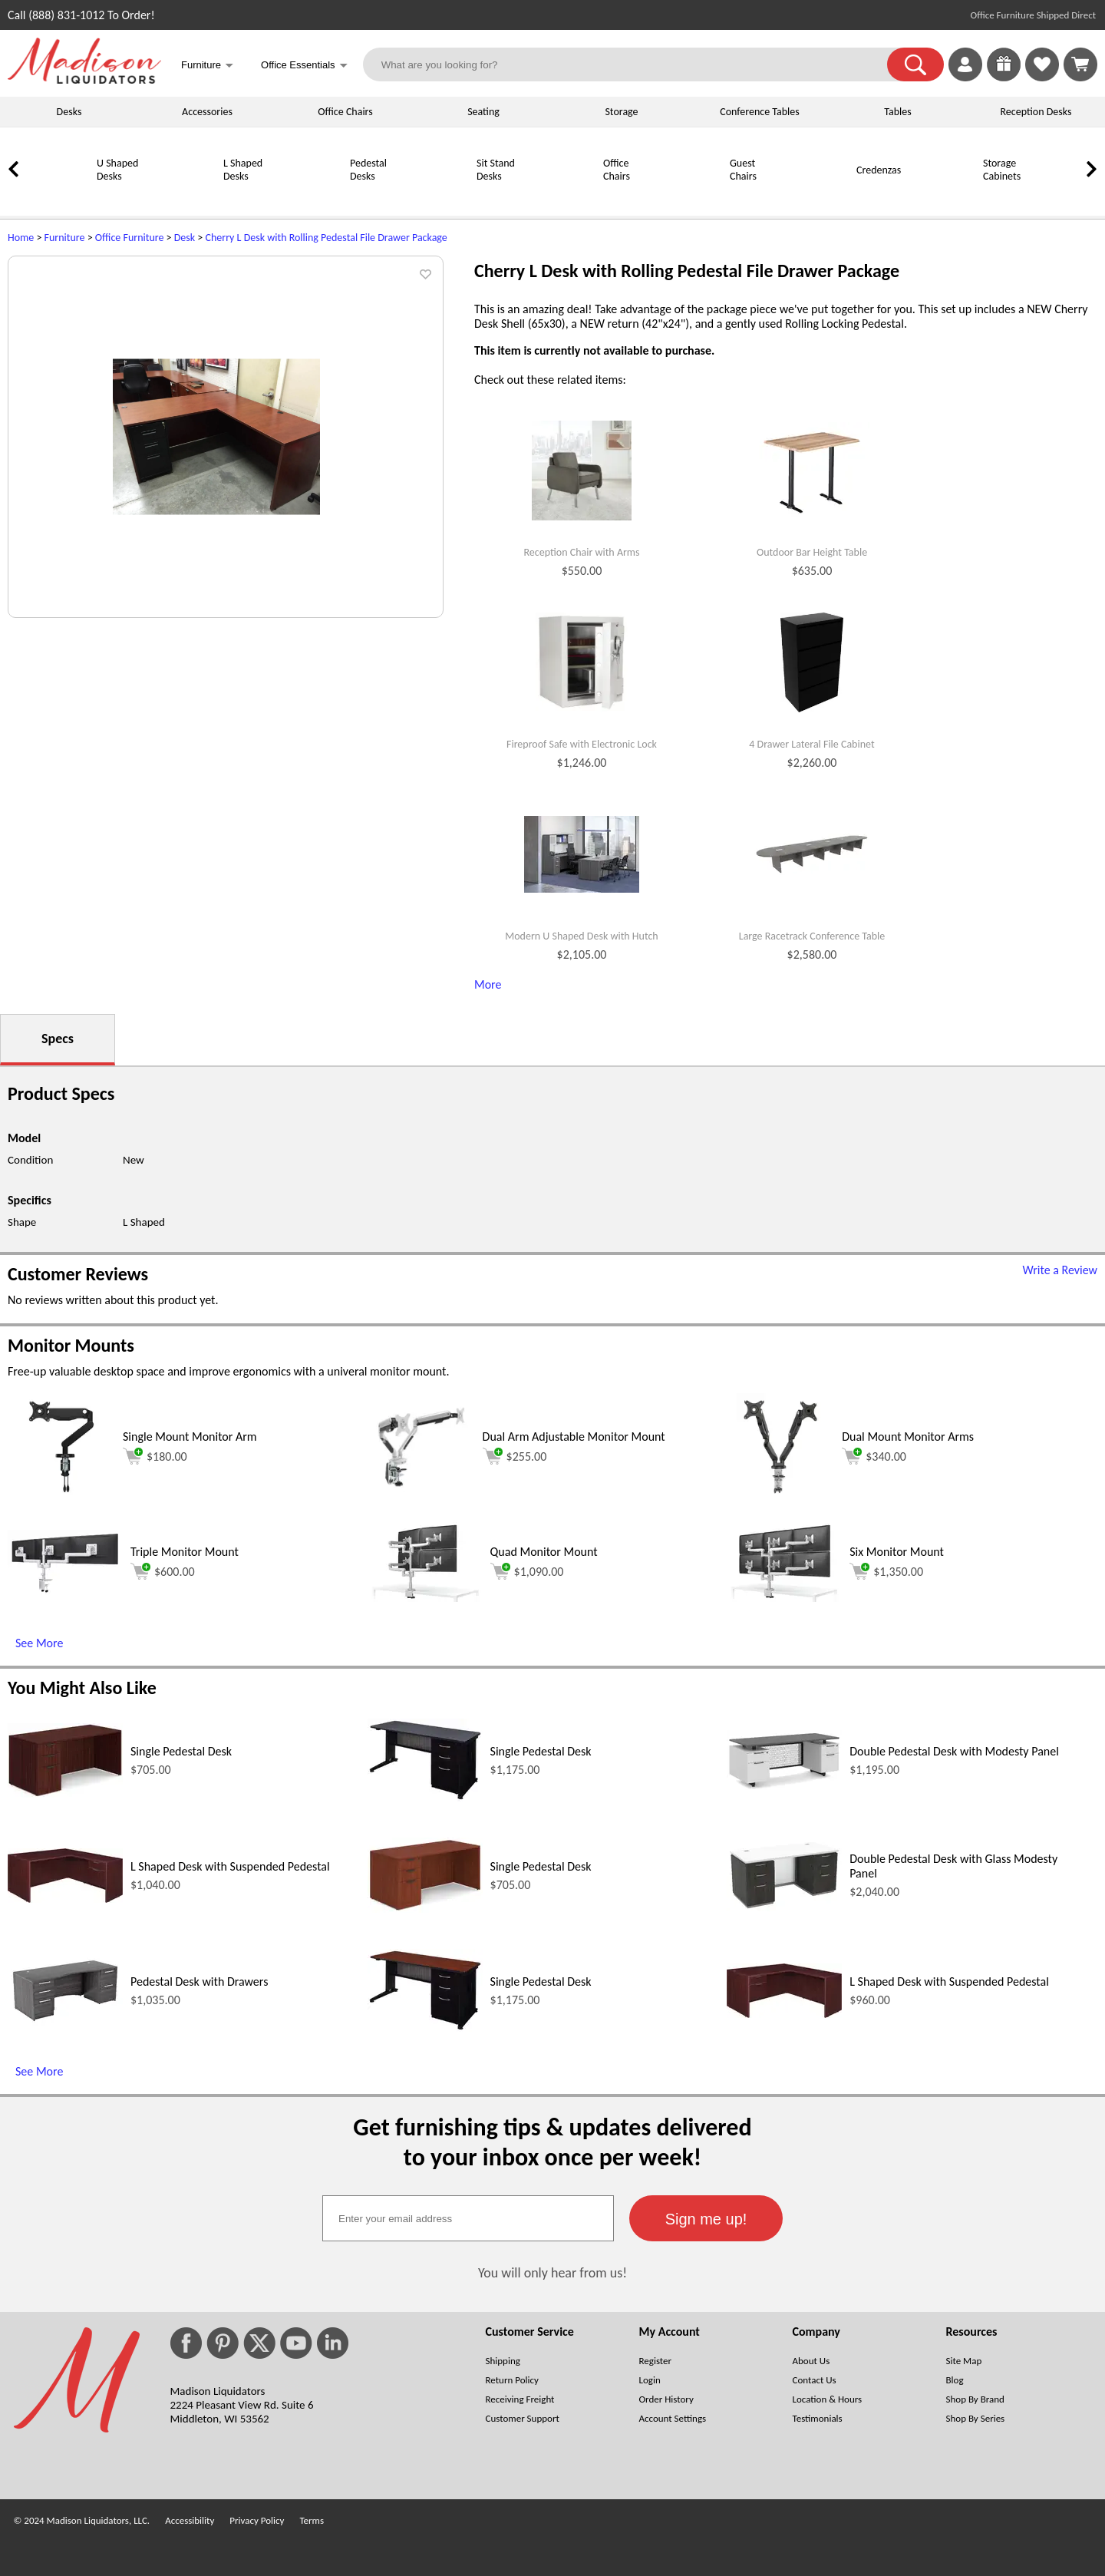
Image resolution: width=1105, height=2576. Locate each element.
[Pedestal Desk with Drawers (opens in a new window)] (65, 2022)
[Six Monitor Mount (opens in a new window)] (784, 1597)
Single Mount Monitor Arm (190, 1436)
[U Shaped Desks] (57, 196)
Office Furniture (129, 237)
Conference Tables (760, 111)
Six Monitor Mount (896, 1551)
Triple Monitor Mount (184, 1551)
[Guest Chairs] (690, 196)
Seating (483, 111)
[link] (1080, 64)
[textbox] (468, 2218)
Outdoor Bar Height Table (812, 553)
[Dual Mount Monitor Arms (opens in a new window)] (780, 1496)
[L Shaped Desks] (184, 196)
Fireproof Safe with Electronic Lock (581, 744)
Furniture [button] (207, 66)
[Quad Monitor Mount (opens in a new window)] (425, 1597)
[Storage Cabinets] (944, 196)
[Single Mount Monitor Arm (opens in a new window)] (61, 1496)
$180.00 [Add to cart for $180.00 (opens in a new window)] (155, 1456)
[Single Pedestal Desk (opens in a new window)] (65, 1793)
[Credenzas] (817, 196)
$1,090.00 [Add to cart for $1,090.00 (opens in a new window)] (527, 1571)
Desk (184, 237)
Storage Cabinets (1002, 170)
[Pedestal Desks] (310, 196)
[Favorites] (1042, 77)
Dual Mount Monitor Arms (908, 1436)
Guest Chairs (743, 170)
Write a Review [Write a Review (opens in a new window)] (1059, 1270)
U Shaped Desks (117, 170)
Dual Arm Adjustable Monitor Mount (574, 1436)
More (487, 984)
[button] (915, 64)
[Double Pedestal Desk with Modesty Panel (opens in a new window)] (784, 1785)
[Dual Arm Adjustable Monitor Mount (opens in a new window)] (421, 1496)
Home (21, 237)
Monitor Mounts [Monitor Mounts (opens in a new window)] (71, 1345)
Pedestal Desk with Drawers (199, 1981)
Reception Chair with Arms (581, 553)
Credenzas (878, 170)
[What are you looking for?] (635, 64)
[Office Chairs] (564, 196)
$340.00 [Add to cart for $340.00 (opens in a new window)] (874, 1456)
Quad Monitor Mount (544, 1551)
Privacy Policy (256, 2520)
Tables (897, 111)
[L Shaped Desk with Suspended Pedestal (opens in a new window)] (65, 1898)
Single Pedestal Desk (181, 1751)
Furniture (65, 237)
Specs (57, 1038)
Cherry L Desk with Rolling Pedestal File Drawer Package (326, 237)
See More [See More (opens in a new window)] (39, 1643)
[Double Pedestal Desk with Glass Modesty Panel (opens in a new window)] (784, 1907)
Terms (311, 2520)
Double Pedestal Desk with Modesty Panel (954, 1751)
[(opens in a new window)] (1089, 265)
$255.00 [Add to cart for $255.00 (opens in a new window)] (515, 1456)
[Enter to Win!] (1004, 77)
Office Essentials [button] (304, 66)
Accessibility (189, 2520)
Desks (69, 111)
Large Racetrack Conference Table (812, 936)
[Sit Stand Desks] (437, 196)
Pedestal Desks (368, 170)
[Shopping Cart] (1080, 64)
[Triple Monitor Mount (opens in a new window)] (65, 1591)
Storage (621, 111)
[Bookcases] (1070, 196)
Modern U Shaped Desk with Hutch (581, 936)
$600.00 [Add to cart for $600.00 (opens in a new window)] (162, 1571)
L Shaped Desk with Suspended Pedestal (230, 1866)
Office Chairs (345, 111)
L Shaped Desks (242, 170)
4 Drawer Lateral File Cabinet (811, 744)
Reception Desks (1036, 111)
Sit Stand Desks (496, 170)
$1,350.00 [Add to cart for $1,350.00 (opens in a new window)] (886, 1571)
